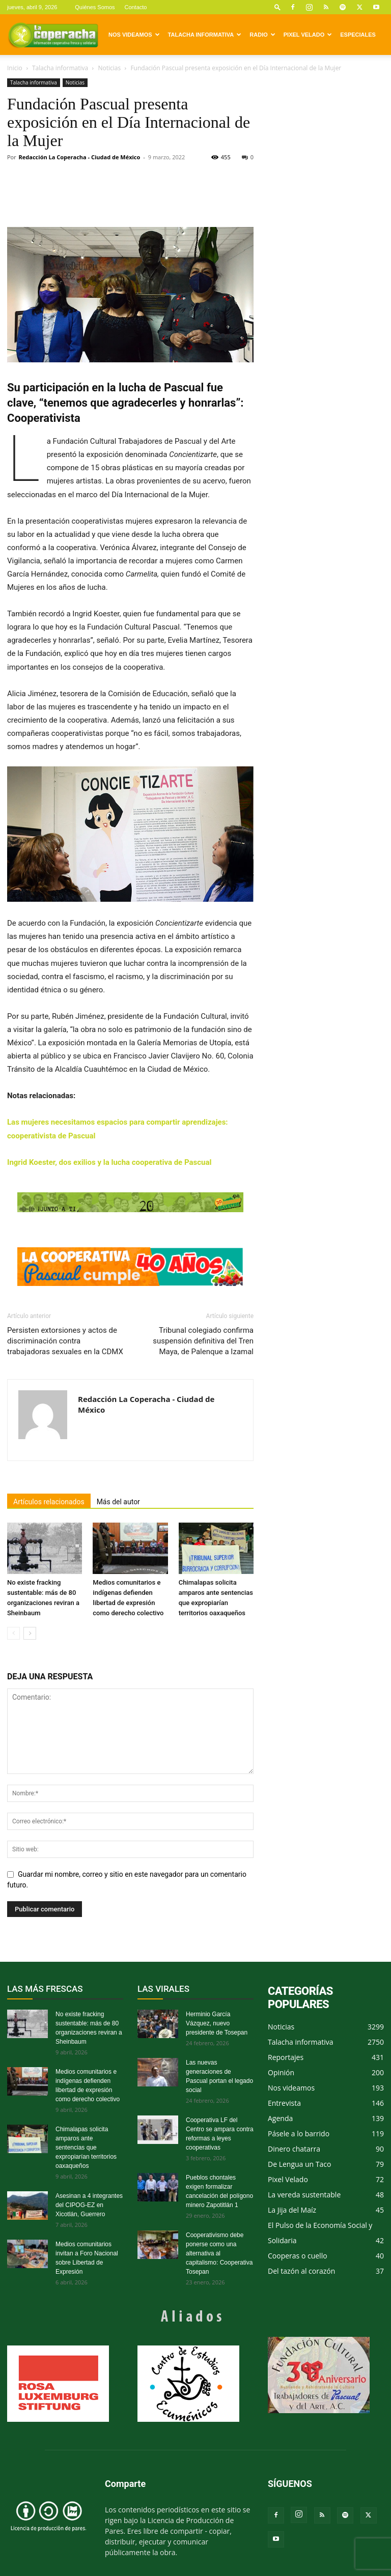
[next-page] (29, 1633)
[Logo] (53, 34)
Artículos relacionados (49, 1502)
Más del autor (118, 1502)
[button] (277, 7)
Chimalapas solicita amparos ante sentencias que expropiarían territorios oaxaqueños (86, 2147)
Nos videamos (134, 35)
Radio (262, 35)
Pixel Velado (308, 35)
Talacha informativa (205, 35)
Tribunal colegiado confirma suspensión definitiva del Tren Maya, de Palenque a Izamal (203, 1341)
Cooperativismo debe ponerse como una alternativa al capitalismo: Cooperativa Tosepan (219, 2253)
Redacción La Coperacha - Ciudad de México (80, 157)
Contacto (135, 7)
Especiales (358, 35)
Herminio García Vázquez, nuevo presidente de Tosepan (216, 2023)
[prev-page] (13, 1633)
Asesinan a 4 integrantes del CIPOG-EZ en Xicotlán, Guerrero (89, 2205)
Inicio (14, 68)
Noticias (109, 68)
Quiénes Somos (95, 7)
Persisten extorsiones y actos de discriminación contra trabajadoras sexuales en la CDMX (65, 1341)
